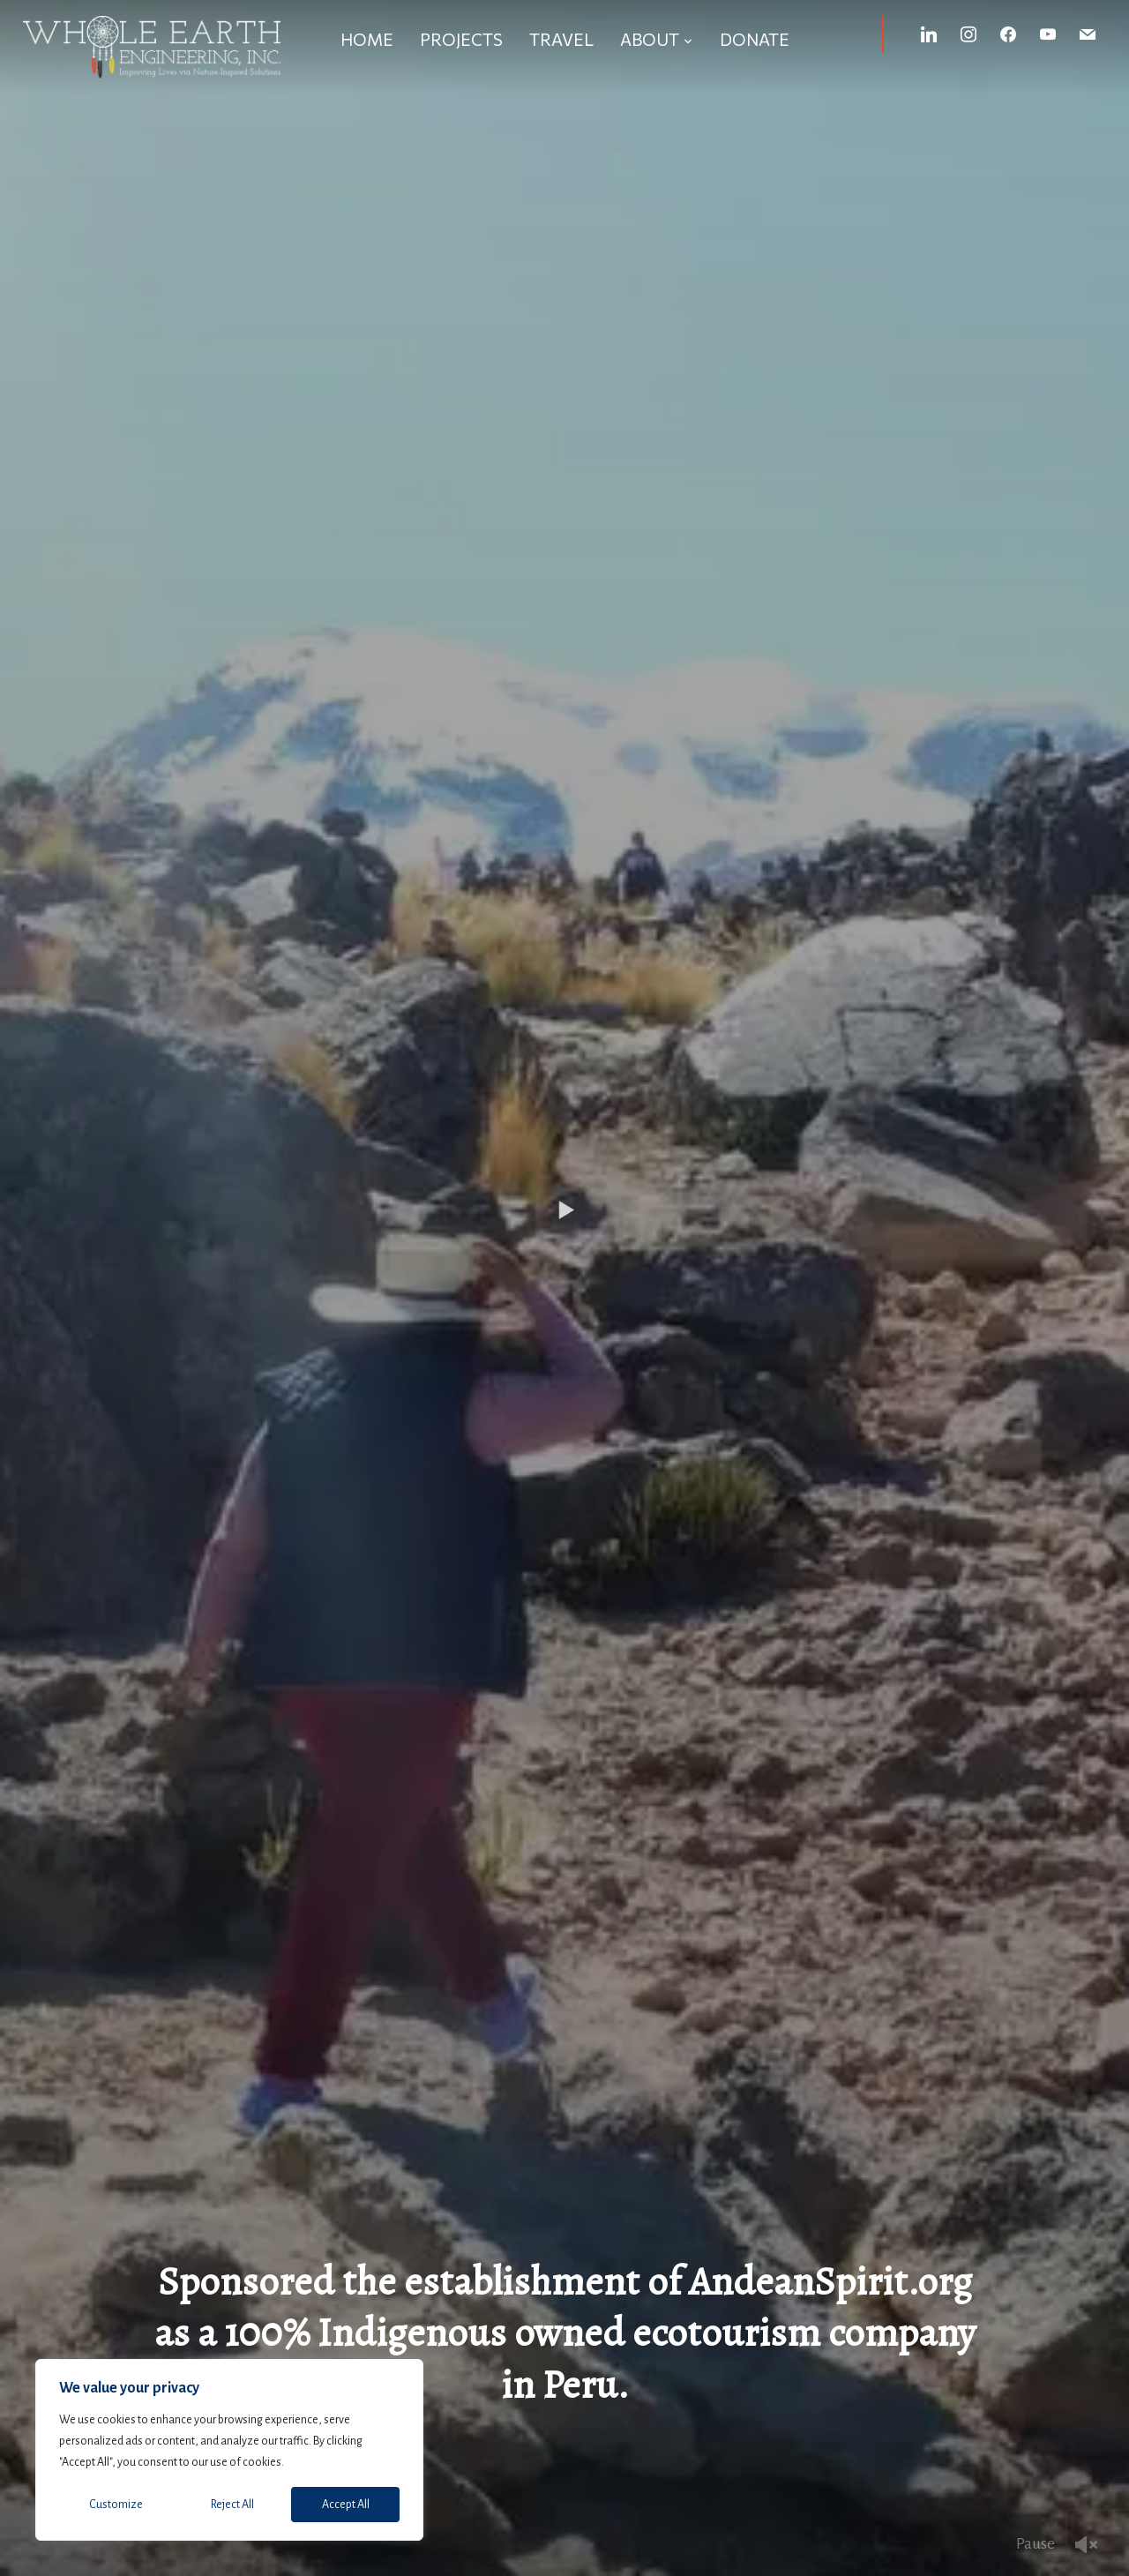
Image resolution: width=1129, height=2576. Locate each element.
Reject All (232, 2504)
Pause (1035, 2543)
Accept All (346, 2504)
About (649, 39)
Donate (754, 39)
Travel (561, 39)
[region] (229, 2450)
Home (366, 39)
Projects (461, 39)
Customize (116, 2504)
